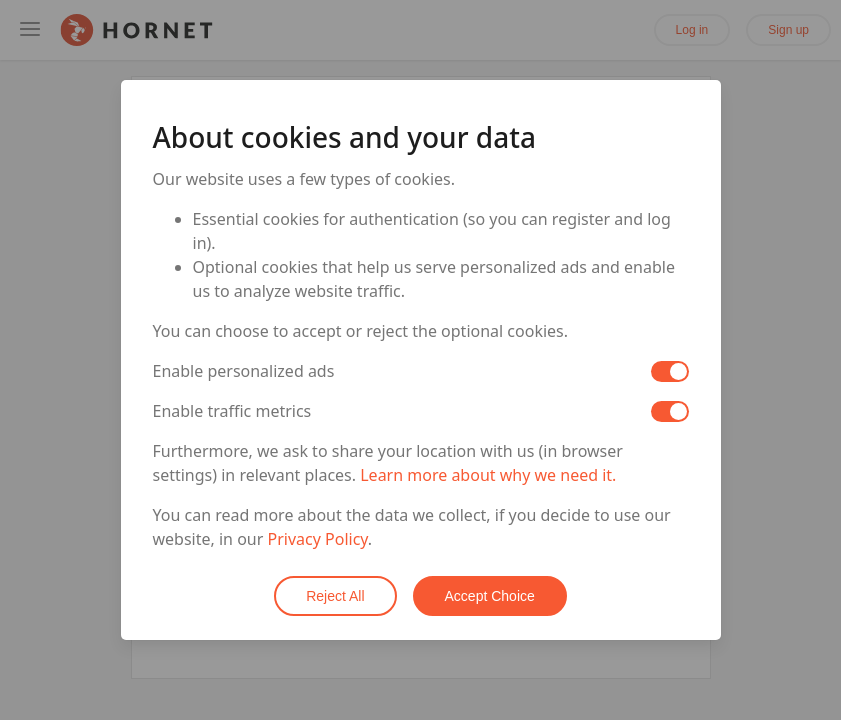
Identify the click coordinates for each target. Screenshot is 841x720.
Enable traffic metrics (232, 411)
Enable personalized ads (244, 371)
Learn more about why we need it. (488, 475)
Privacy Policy (318, 539)
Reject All (335, 596)
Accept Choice (490, 596)
